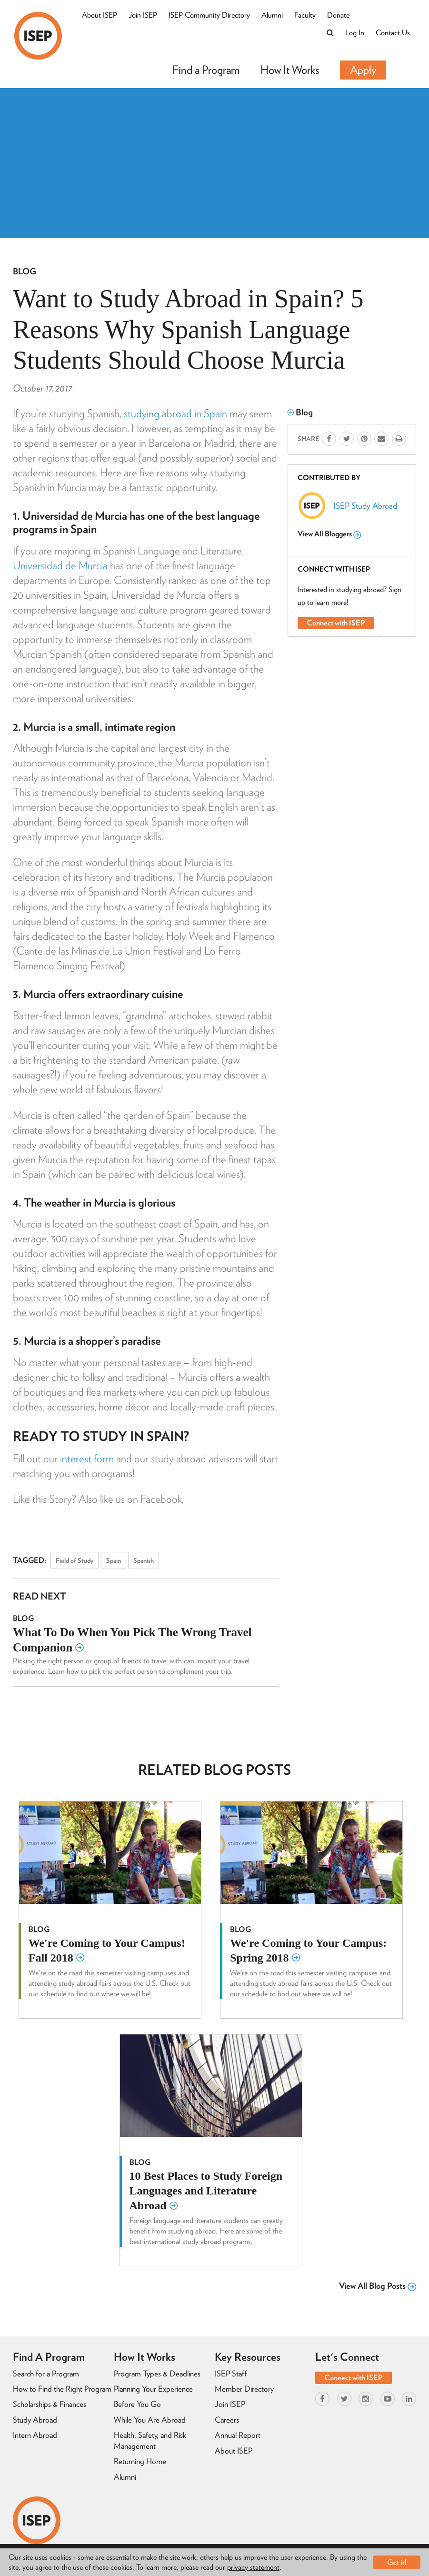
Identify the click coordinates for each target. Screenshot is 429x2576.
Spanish (143, 1560)
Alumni (272, 15)
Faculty (305, 15)
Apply (363, 70)
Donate (338, 15)
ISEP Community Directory (209, 15)
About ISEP (99, 15)
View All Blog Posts (377, 2286)
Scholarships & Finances (49, 2404)
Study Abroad (35, 2420)
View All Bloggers (329, 534)
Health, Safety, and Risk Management (150, 2440)
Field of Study (74, 1560)
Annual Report (237, 2435)
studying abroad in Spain (175, 413)
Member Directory (244, 2389)
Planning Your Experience (153, 2389)
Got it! (397, 2562)
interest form (87, 1458)
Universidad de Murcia (60, 565)
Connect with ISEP (336, 622)
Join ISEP (143, 15)
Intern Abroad (35, 2435)
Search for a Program (46, 2373)
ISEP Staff (231, 2373)
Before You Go (137, 2404)
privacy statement (253, 2567)
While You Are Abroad (150, 2420)
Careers (227, 2420)
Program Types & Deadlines (157, 2373)
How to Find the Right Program (62, 2389)
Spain (113, 1560)
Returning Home (140, 2461)
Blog (24, 271)
